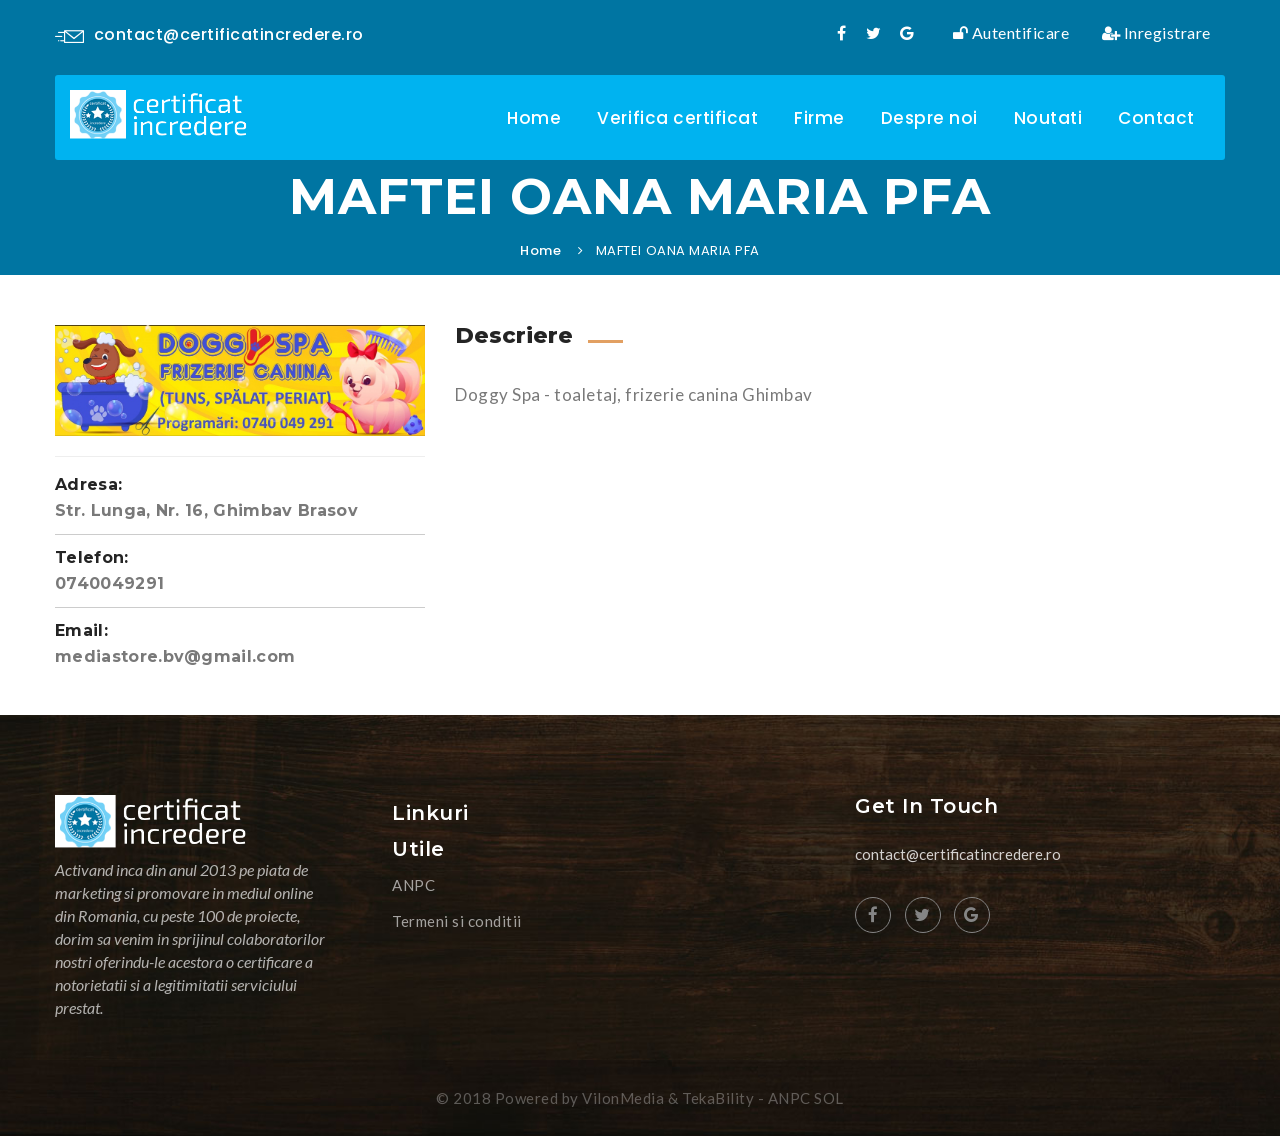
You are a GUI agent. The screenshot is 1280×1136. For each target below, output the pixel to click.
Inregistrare (1156, 33)
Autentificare (1011, 33)
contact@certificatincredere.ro (209, 34)
